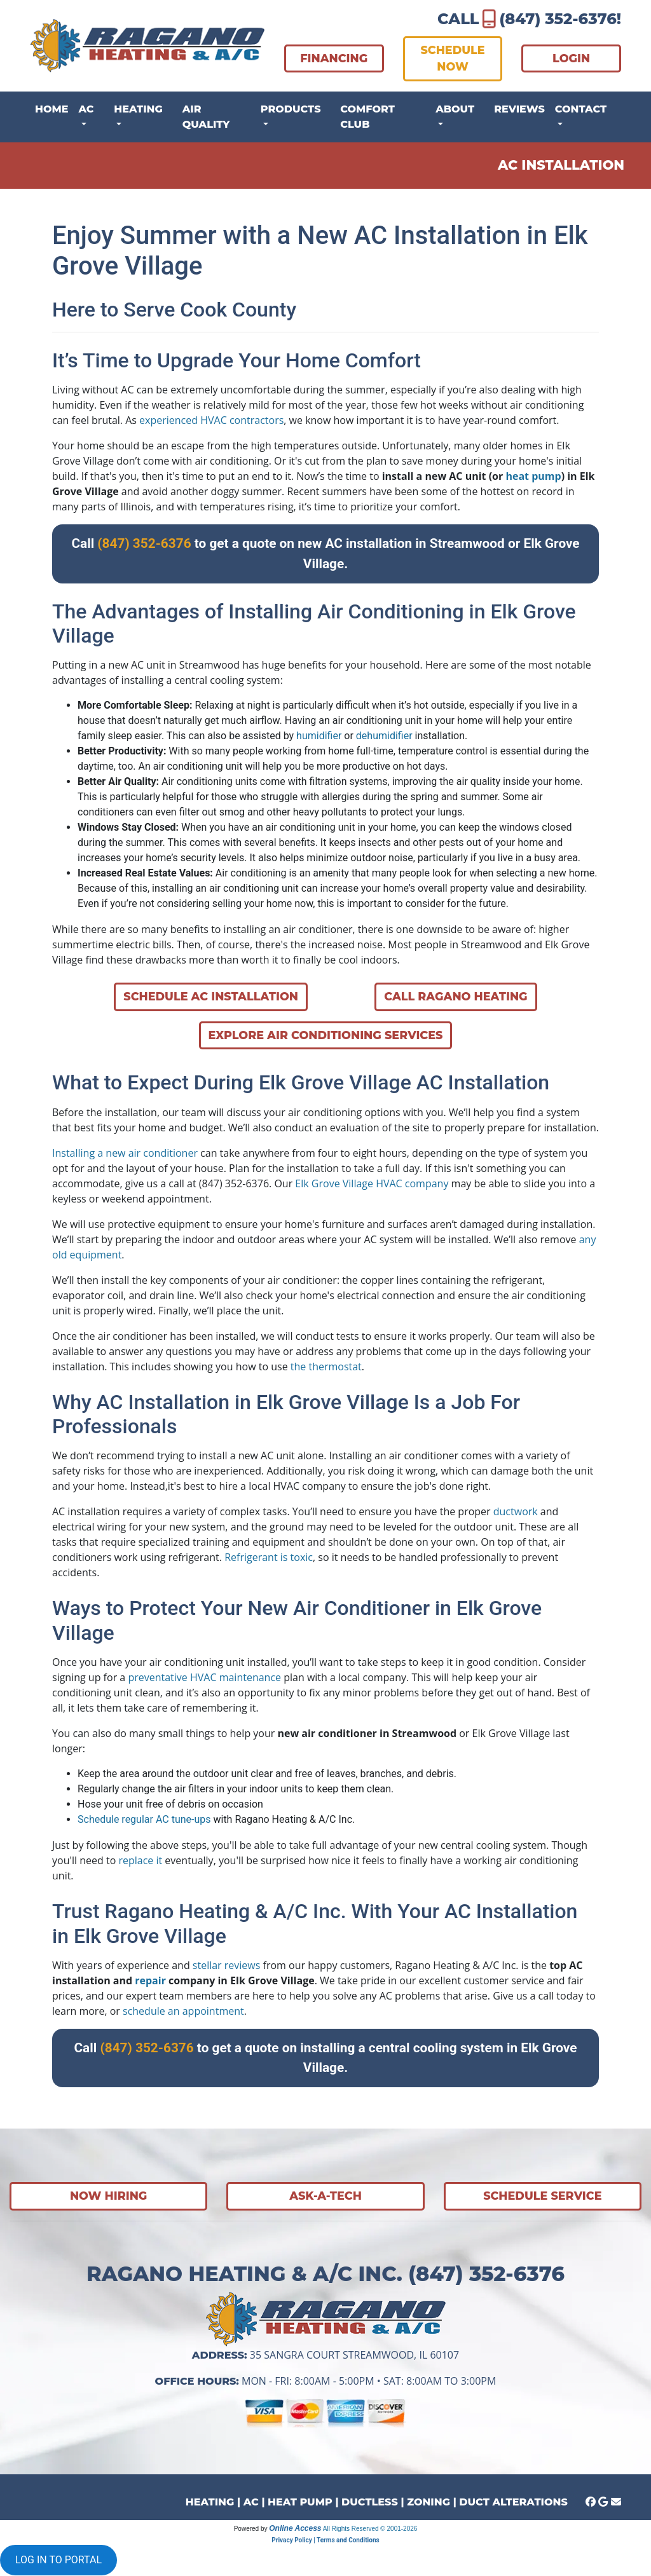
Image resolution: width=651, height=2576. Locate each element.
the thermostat (326, 1366)
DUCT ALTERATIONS (513, 2502)
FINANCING (333, 58)
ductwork (515, 1511)
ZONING (428, 2502)
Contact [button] (580, 109)
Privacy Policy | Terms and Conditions (325, 2540)
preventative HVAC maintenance (204, 1677)
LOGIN (571, 58)
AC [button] (85, 109)
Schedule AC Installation (210, 996)
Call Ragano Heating (455, 996)
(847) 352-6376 (557, 19)
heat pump (533, 476)
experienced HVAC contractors (211, 420)
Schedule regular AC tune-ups (144, 1819)
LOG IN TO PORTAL (58, 2560)
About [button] (454, 109)
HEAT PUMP (300, 2502)
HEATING (210, 2502)
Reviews (519, 109)
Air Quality (206, 116)
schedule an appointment (183, 2011)
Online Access (295, 2528)
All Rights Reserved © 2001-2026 (370, 2528)
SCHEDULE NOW (452, 58)
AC (251, 2502)
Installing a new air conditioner (125, 1153)
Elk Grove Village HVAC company (371, 1183)
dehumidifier (384, 736)
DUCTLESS (369, 2502)
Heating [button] (138, 109)
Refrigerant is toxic (268, 1557)
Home (51, 109)
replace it (140, 1860)
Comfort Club (367, 116)
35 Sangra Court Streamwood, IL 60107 (354, 2355)
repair (150, 1980)
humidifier (318, 736)
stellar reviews (227, 1965)
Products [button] (291, 109)
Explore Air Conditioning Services (326, 1035)
